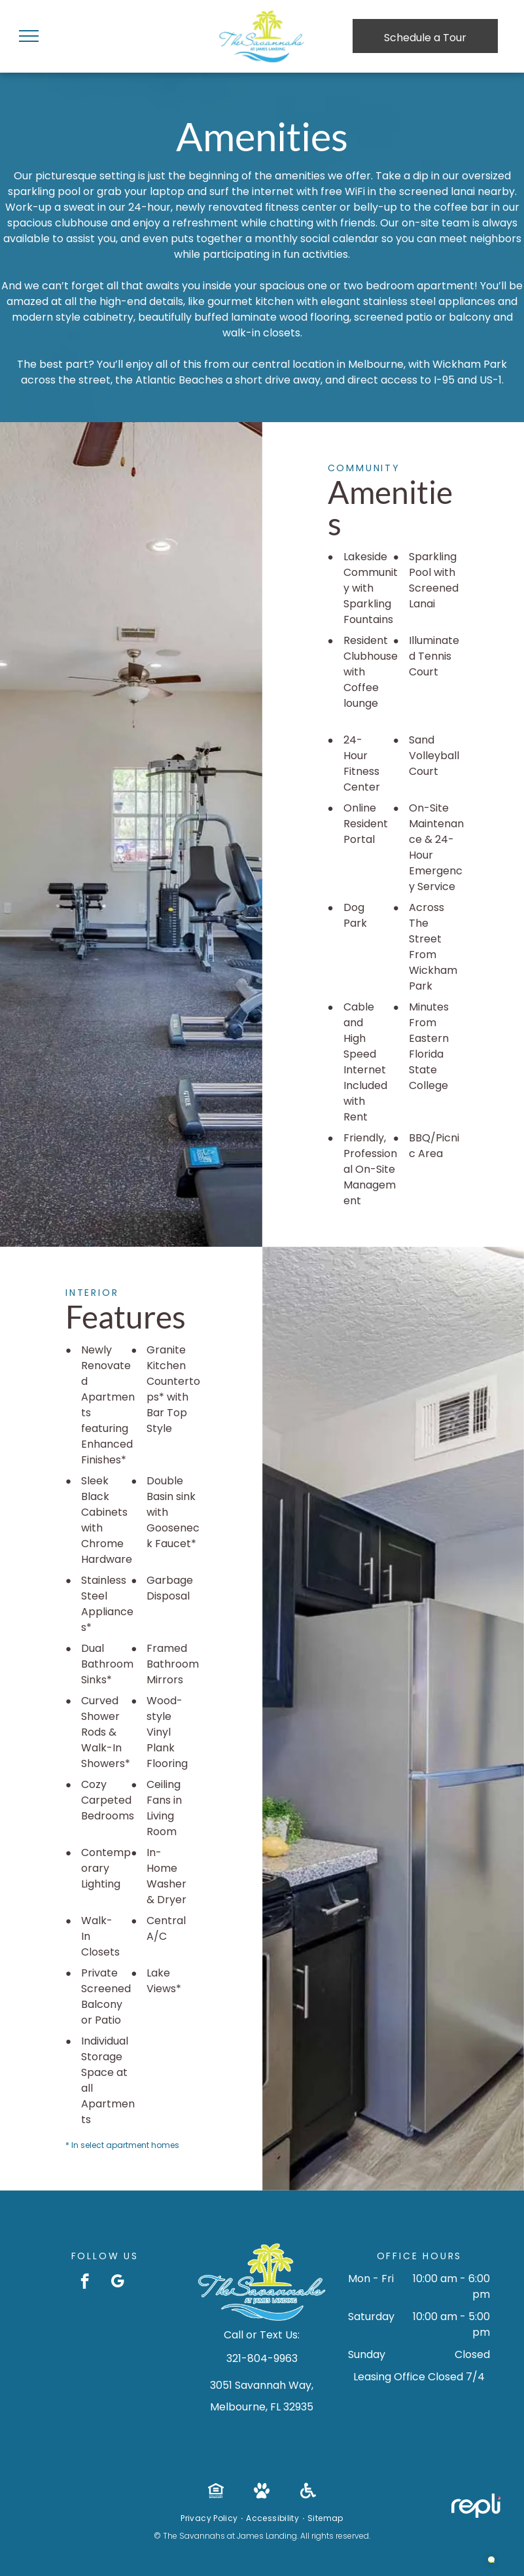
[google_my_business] (117, 2283)
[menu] (29, 36)
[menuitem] (210, 2518)
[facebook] (84, 2283)
